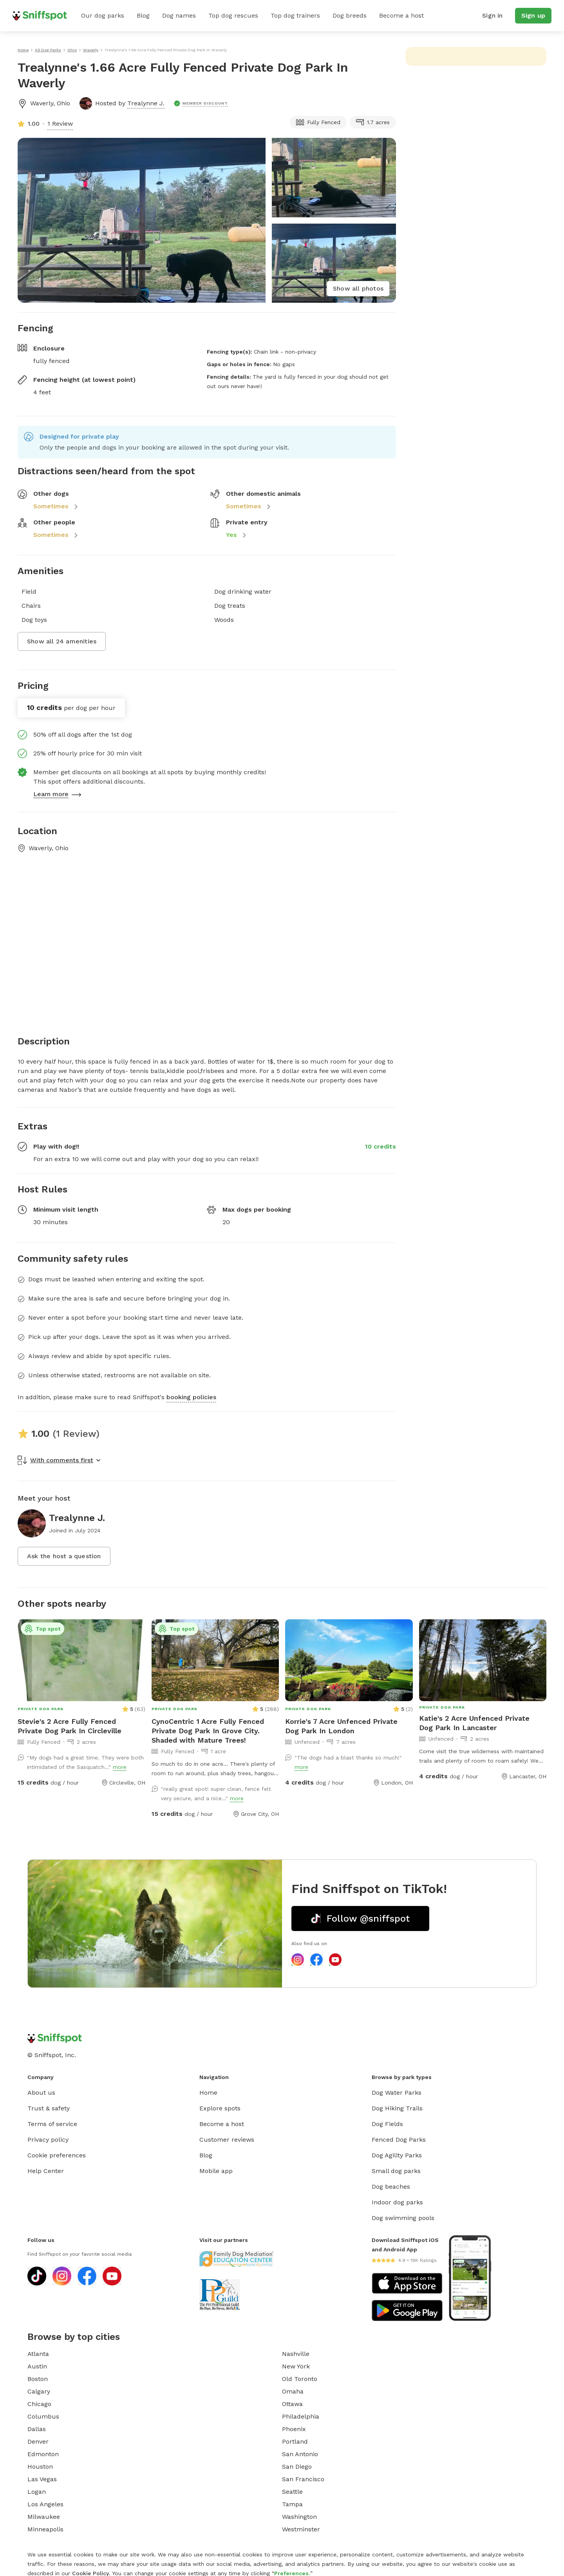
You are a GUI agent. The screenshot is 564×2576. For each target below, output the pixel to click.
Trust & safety (48, 2108)
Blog (143, 15)
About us (41, 2092)
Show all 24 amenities (61, 641)
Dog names (179, 15)
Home (208, 2092)
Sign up (533, 15)
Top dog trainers (295, 15)
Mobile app (216, 2171)
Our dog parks (102, 15)
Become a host (401, 15)
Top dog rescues (233, 15)
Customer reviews (226, 2139)
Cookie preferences (56, 2155)
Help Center (45, 2171)
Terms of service (52, 2124)
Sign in (492, 15)
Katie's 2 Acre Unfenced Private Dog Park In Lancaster (474, 1723)
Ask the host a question (64, 1556)
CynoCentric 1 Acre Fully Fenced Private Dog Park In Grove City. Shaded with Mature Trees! (208, 1730)
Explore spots (219, 2108)
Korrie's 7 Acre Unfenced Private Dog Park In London (341, 1726)
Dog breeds (350, 15)
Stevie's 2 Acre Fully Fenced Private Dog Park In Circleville (69, 1726)
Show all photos (358, 288)
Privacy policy (48, 2139)
